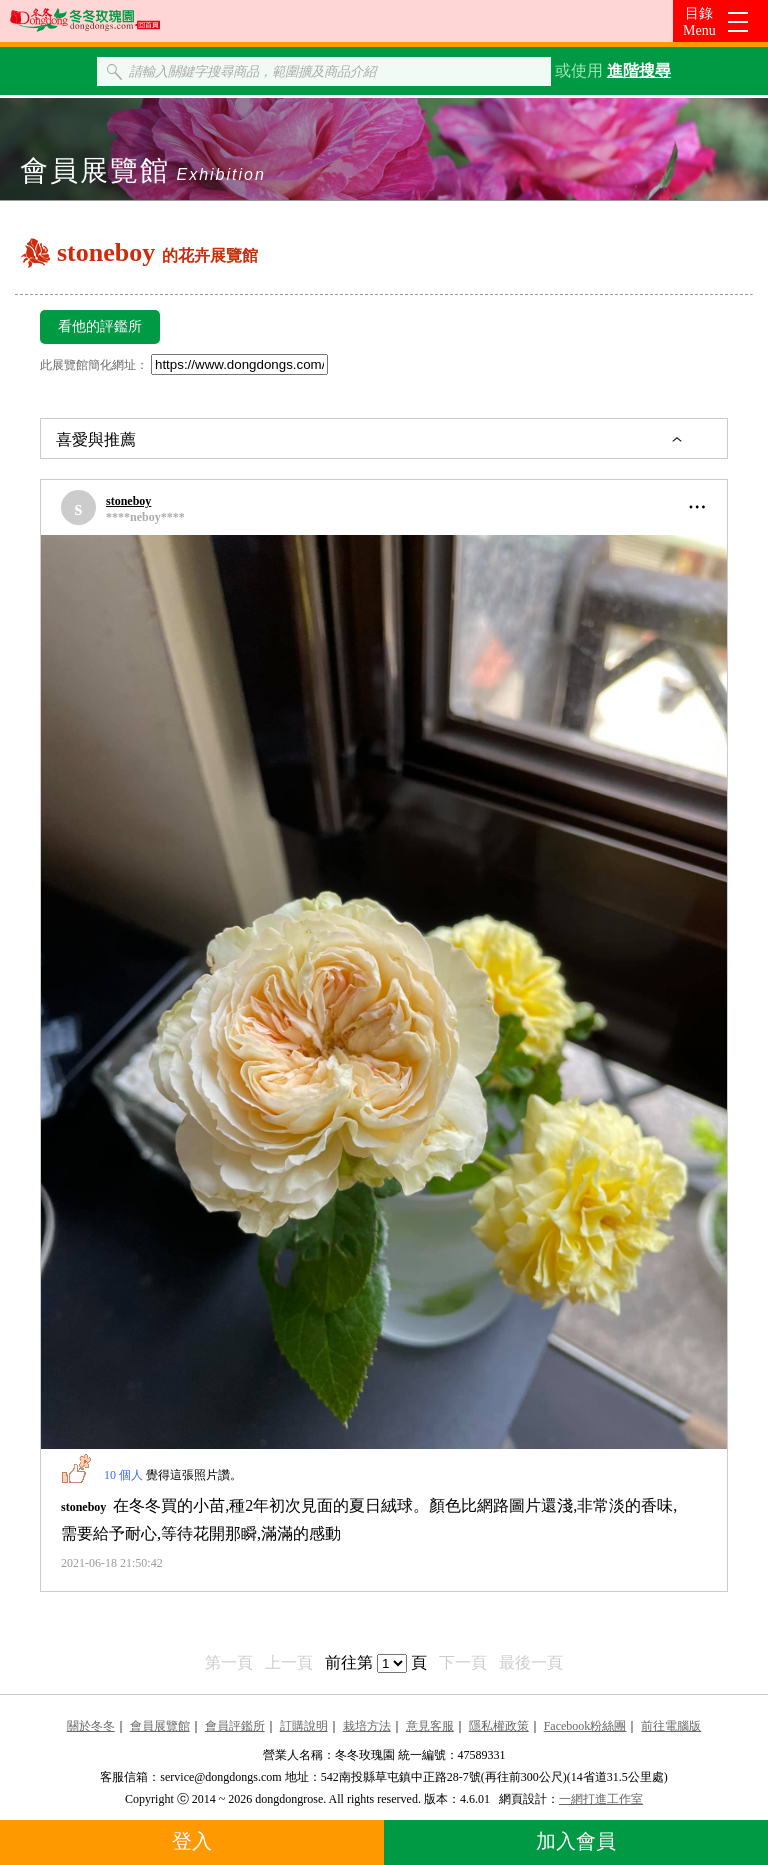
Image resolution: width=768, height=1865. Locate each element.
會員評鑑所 (235, 1726)
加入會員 (576, 1841)
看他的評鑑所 (100, 326)
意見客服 (430, 1726)
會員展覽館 (160, 1726)
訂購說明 (304, 1726)
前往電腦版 (671, 1726)
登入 (192, 1841)
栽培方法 (367, 1726)
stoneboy (128, 501)
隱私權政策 (499, 1726)
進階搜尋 (639, 70)
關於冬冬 (91, 1726)
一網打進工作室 (601, 1799)
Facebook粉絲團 (585, 1726)
